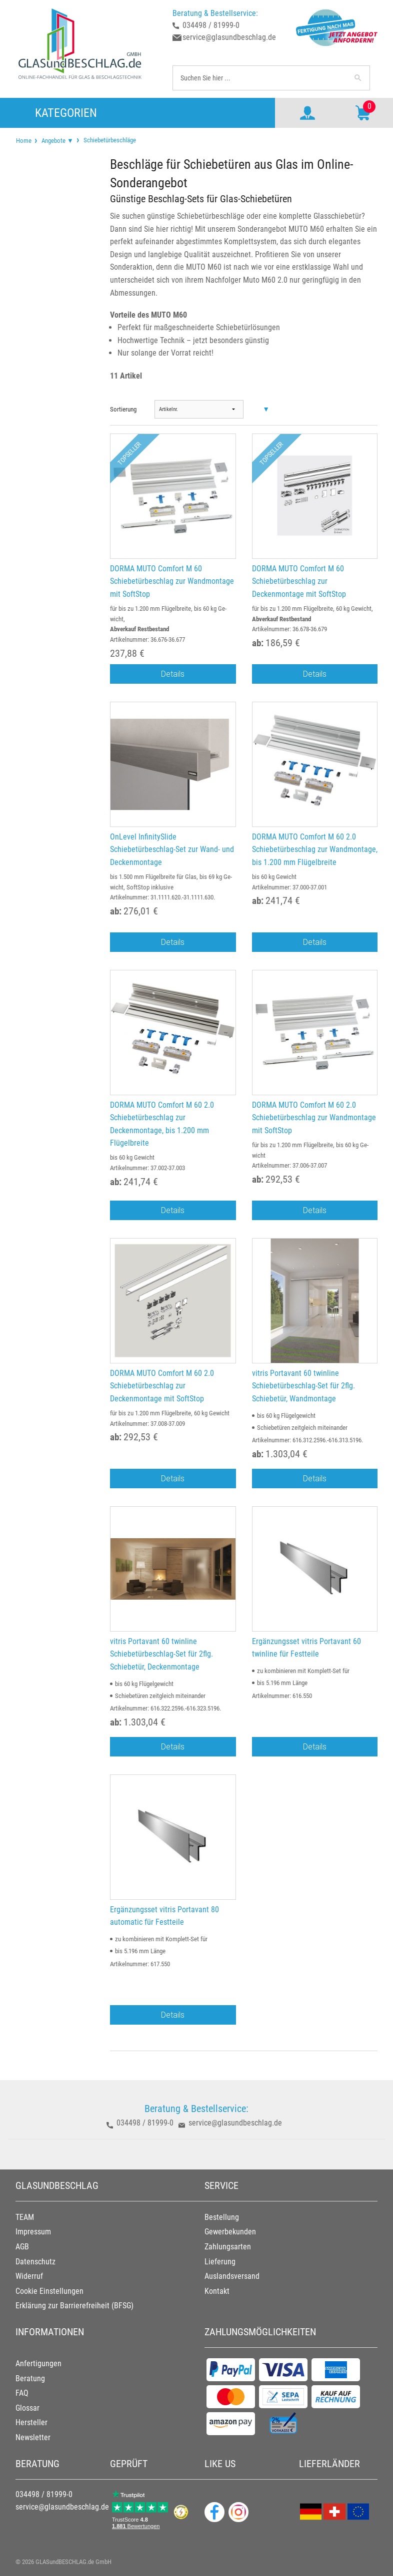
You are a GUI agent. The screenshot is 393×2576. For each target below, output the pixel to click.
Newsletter (33, 2437)
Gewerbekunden (230, 2231)
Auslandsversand (232, 2276)
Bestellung (221, 2217)
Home (24, 140)
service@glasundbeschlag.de (229, 37)
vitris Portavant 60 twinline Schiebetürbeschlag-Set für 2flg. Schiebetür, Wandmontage (303, 1385)
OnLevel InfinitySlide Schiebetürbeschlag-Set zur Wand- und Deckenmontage (172, 849)
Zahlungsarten (227, 2246)
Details (172, 674)
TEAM (25, 2217)
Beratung (30, 2378)
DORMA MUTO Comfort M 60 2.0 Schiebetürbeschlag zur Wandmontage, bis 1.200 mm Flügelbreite (315, 849)
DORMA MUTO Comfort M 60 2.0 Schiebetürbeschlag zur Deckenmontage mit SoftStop (162, 1385)
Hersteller (32, 2422)
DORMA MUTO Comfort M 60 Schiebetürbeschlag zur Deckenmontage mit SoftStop (299, 581)
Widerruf (29, 2276)
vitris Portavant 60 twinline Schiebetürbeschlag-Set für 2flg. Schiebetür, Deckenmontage (161, 1654)
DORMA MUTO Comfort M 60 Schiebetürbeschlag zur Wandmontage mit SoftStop (172, 581)
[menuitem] (24, 140)
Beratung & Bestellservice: (215, 13)
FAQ (22, 2393)
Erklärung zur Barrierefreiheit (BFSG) (75, 2305)
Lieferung (220, 2261)
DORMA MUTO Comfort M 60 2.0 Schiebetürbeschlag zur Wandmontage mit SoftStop (314, 1117)
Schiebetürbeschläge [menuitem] (109, 139)
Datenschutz (36, 2261)
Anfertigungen (39, 2363)
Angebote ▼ (58, 140)
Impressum (33, 2231)
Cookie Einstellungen (50, 2291)
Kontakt (217, 2291)
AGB (22, 2246)
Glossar (28, 2408)
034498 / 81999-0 (211, 25)
